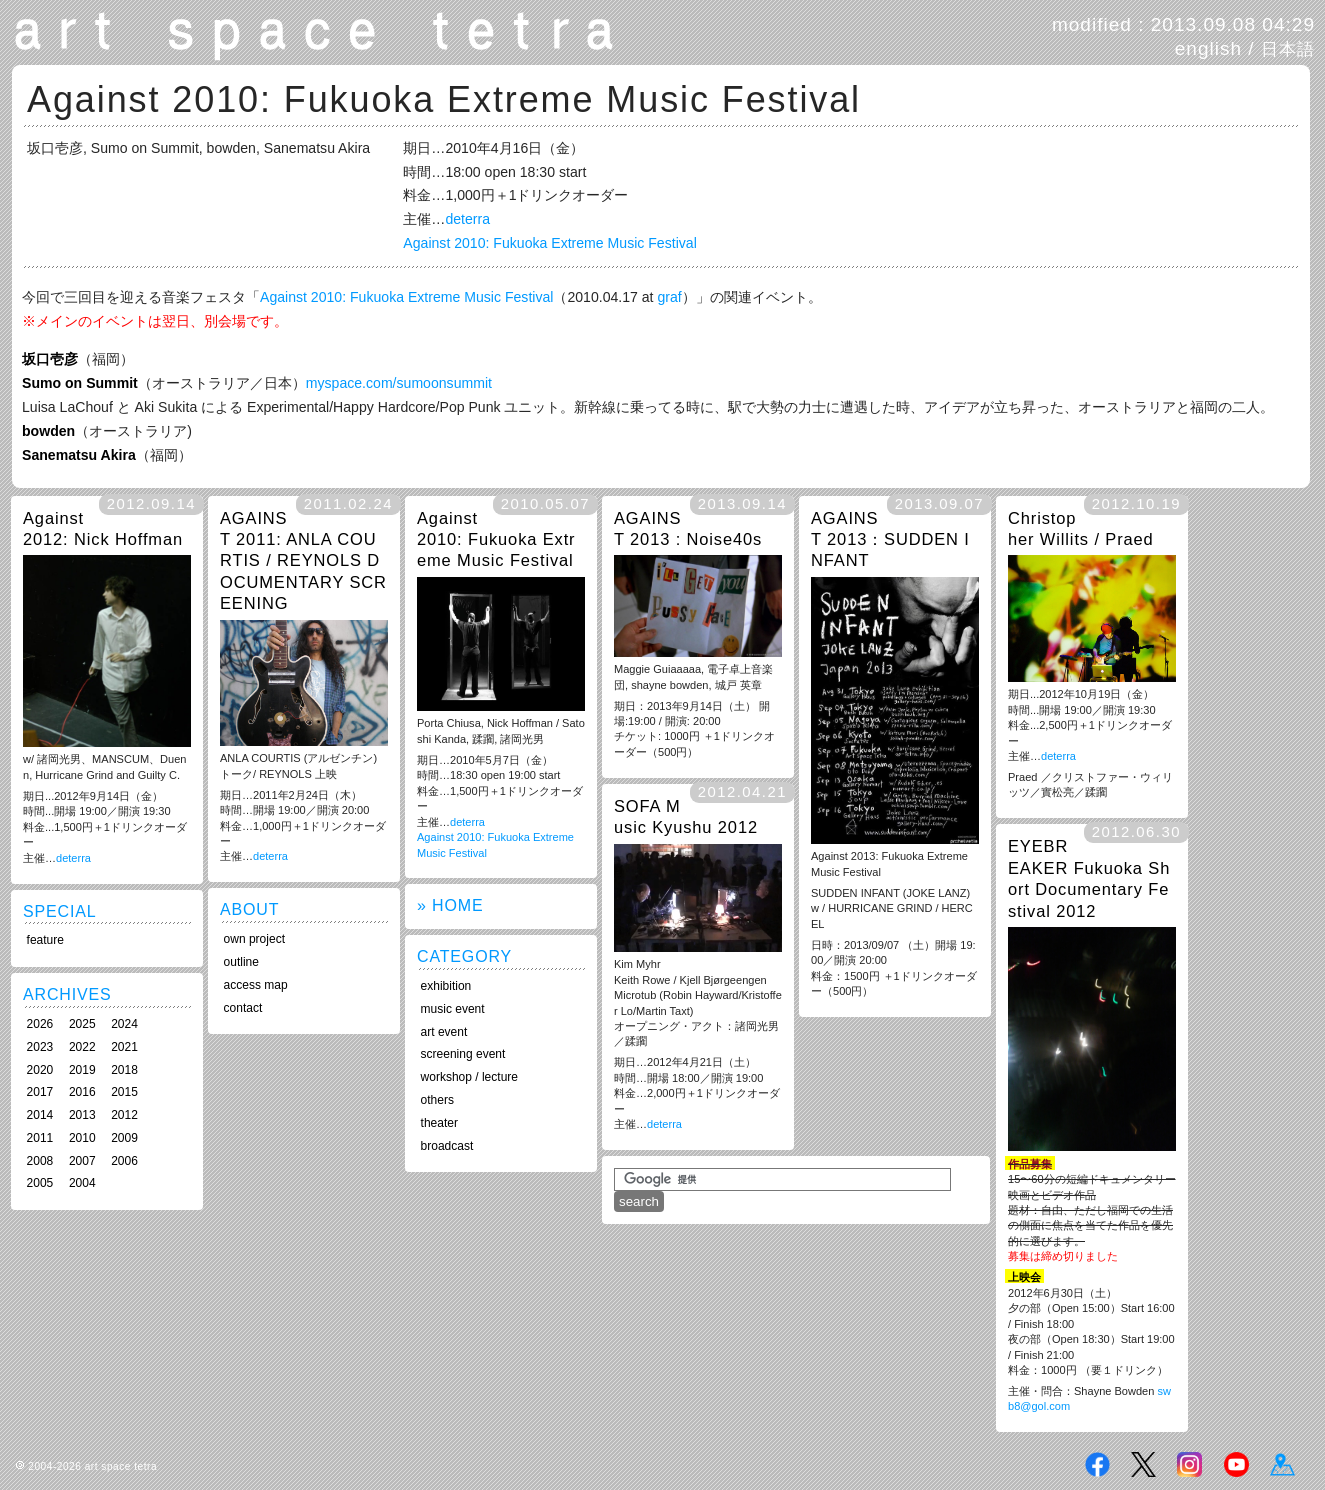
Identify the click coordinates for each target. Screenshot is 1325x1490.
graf (669, 297)
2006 (124, 1161)
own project (254, 939)
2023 (40, 1047)
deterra (467, 219)
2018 (124, 1070)
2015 (124, 1092)
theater (439, 1123)
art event (444, 1032)
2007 (82, 1161)
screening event (463, 1054)
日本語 (1288, 49)
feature (45, 940)
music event (453, 1009)
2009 (124, 1138)
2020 (40, 1070)
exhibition (446, 986)
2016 (82, 1092)
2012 (124, 1115)
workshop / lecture (469, 1077)
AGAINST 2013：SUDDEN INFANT (890, 539)
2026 (40, 1024)
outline (241, 962)
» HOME (450, 905)
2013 (82, 1115)
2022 (82, 1047)
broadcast (447, 1146)
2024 (124, 1024)
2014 (40, 1115)
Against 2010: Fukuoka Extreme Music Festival (549, 243)
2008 (40, 1161)
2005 (40, 1183)
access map (256, 985)
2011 (40, 1138)
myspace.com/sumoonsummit (399, 383)
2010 (82, 1138)
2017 (40, 1092)
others (437, 1100)
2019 (82, 1070)
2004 (82, 1183)
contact (243, 1008)
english (1208, 48)
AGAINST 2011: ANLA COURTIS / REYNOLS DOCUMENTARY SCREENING (303, 561)
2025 (82, 1024)
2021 (124, 1047)
